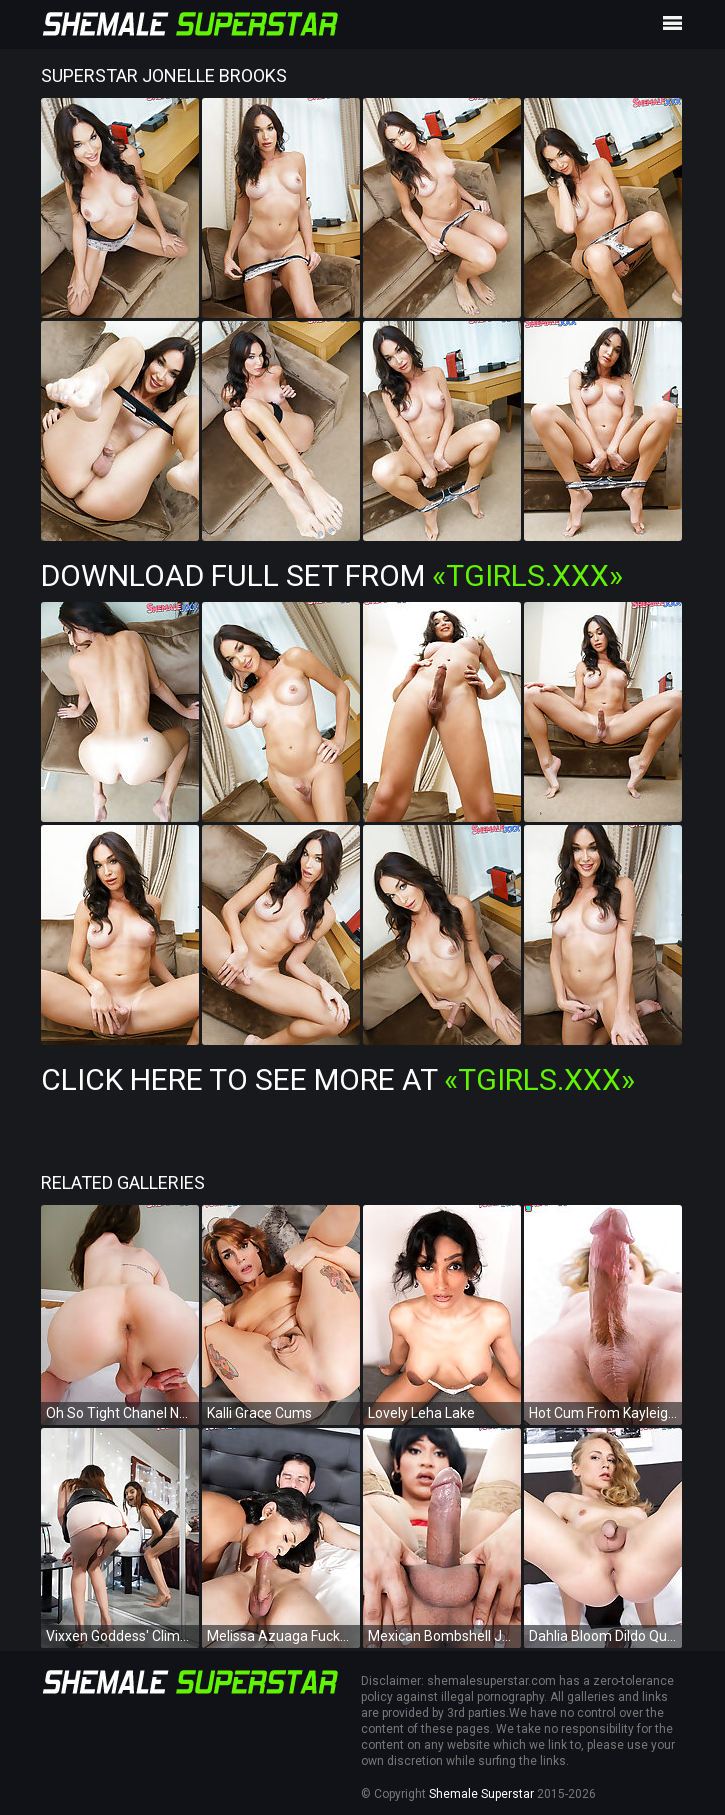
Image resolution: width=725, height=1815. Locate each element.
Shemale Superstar (481, 1794)
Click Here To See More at (338, 1079)
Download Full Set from (332, 575)
